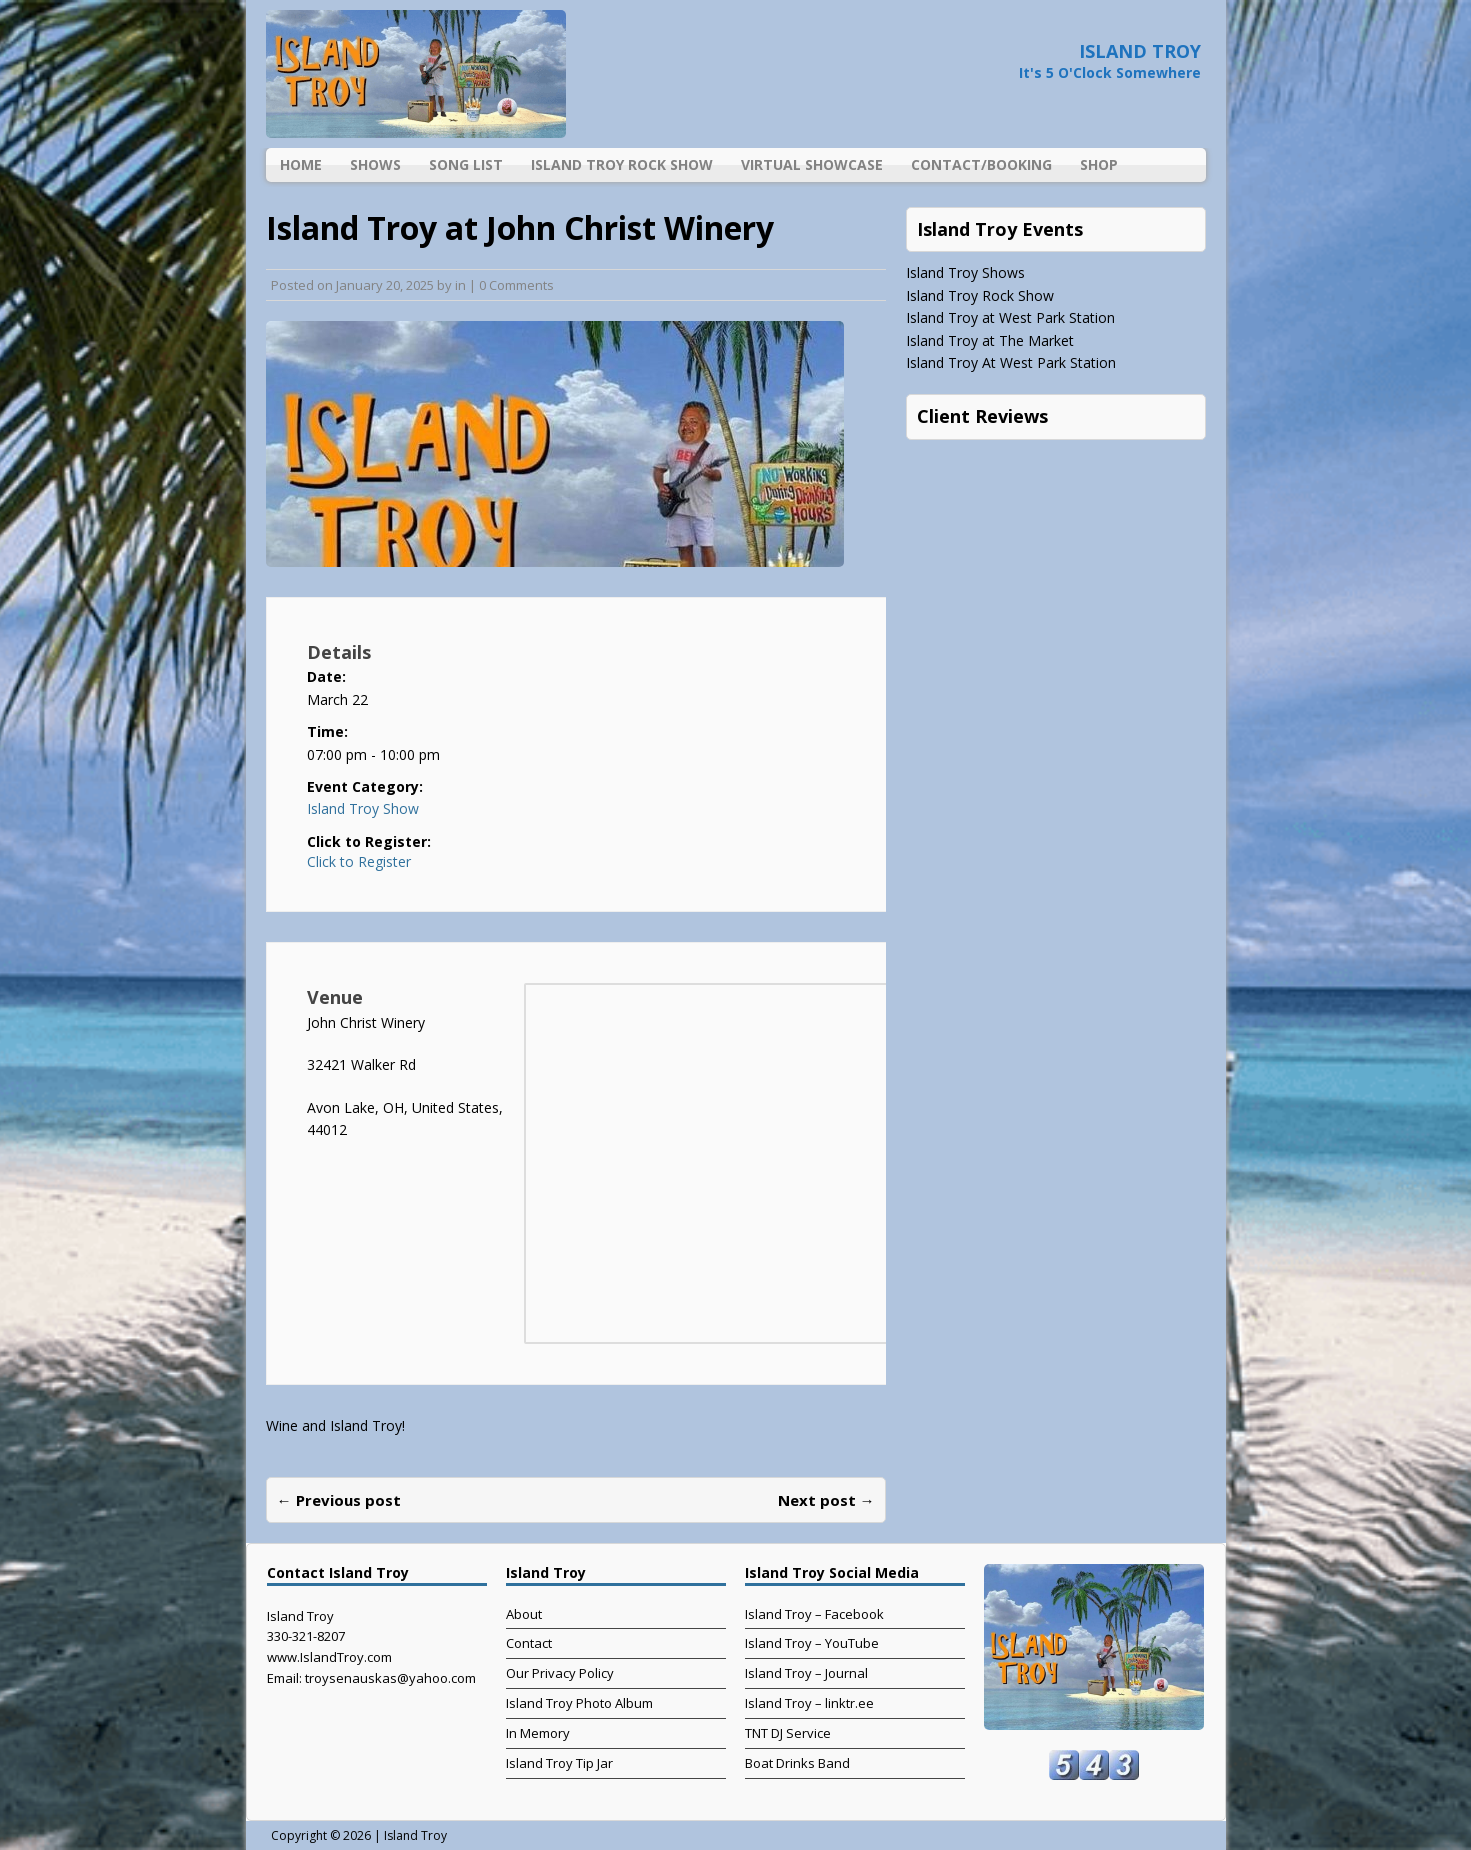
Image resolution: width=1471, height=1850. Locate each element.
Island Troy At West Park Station (1011, 362)
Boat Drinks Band (797, 1763)
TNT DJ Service (788, 1733)
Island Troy (415, 1835)
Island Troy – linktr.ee (809, 1703)
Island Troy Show (363, 808)
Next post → (826, 1500)
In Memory (538, 1733)
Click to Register (359, 862)
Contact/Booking (981, 164)
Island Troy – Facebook (814, 1614)
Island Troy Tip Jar (559, 1763)
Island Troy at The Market (990, 340)
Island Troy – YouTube (812, 1643)
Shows (375, 164)
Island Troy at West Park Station (1010, 317)
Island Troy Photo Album (579, 1703)
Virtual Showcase (812, 164)
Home (301, 164)
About (524, 1614)
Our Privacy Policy (560, 1673)
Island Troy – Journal (806, 1673)
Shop (1099, 164)
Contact (529, 1643)
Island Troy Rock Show (622, 164)
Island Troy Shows (965, 272)
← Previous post (339, 1500)
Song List (466, 164)
